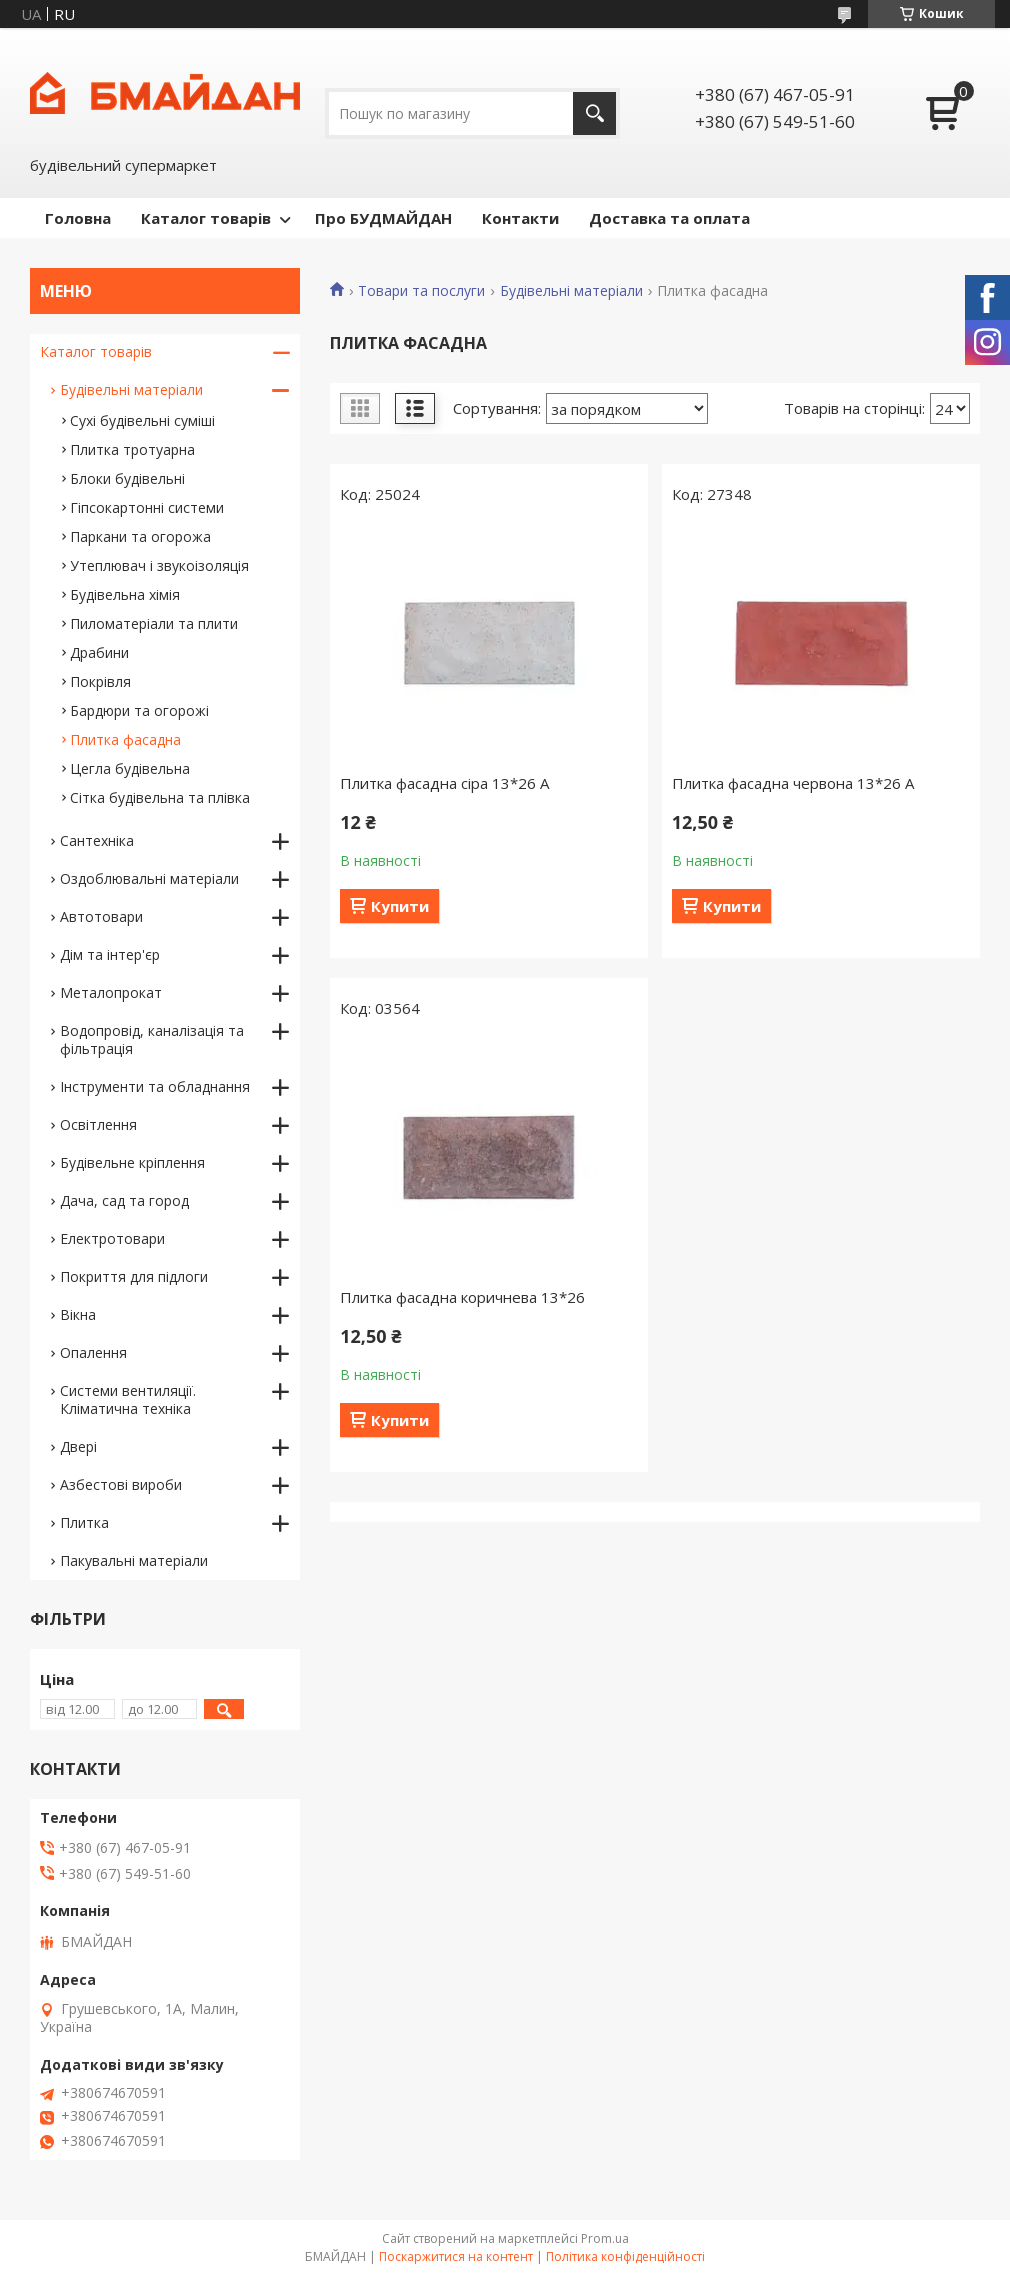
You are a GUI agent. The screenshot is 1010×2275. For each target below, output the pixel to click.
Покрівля (100, 681)
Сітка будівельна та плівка (160, 797)
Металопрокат (111, 992)
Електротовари (112, 1238)
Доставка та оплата (669, 218)
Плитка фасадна (125, 739)
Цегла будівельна (130, 768)
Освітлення (98, 1124)
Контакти (520, 218)
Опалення (93, 1352)
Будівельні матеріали (571, 291)
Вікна (78, 1314)
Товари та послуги (421, 291)
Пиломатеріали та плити (154, 623)
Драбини (99, 652)
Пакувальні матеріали (134, 1560)
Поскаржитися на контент (456, 2256)
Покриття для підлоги (134, 1276)
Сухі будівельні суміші (142, 420)
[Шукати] (594, 113)
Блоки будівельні (127, 478)
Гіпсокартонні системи (147, 507)
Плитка (84, 1522)
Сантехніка (97, 840)
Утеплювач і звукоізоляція (159, 565)
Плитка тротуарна (132, 449)
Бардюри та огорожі (139, 710)
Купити (400, 906)
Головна (78, 218)
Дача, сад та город (124, 1200)
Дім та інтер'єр (110, 954)
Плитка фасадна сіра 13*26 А (444, 783)
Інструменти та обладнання (155, 1086)
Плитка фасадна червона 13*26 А (793, 783)
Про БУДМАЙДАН (383, 218)
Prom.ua (605, 2238)
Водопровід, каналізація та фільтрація (152, 1039)
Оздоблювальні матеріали (149, 878)
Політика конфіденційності (625, 2256)
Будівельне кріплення (132, 1162)
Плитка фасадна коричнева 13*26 (462, 1297)
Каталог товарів (206, 218)
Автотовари (101, 916)
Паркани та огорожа (140, 536)
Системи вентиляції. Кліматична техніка (128, 1399)
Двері (78, 1446)
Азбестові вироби (121, 1484)
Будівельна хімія (125, 594)
